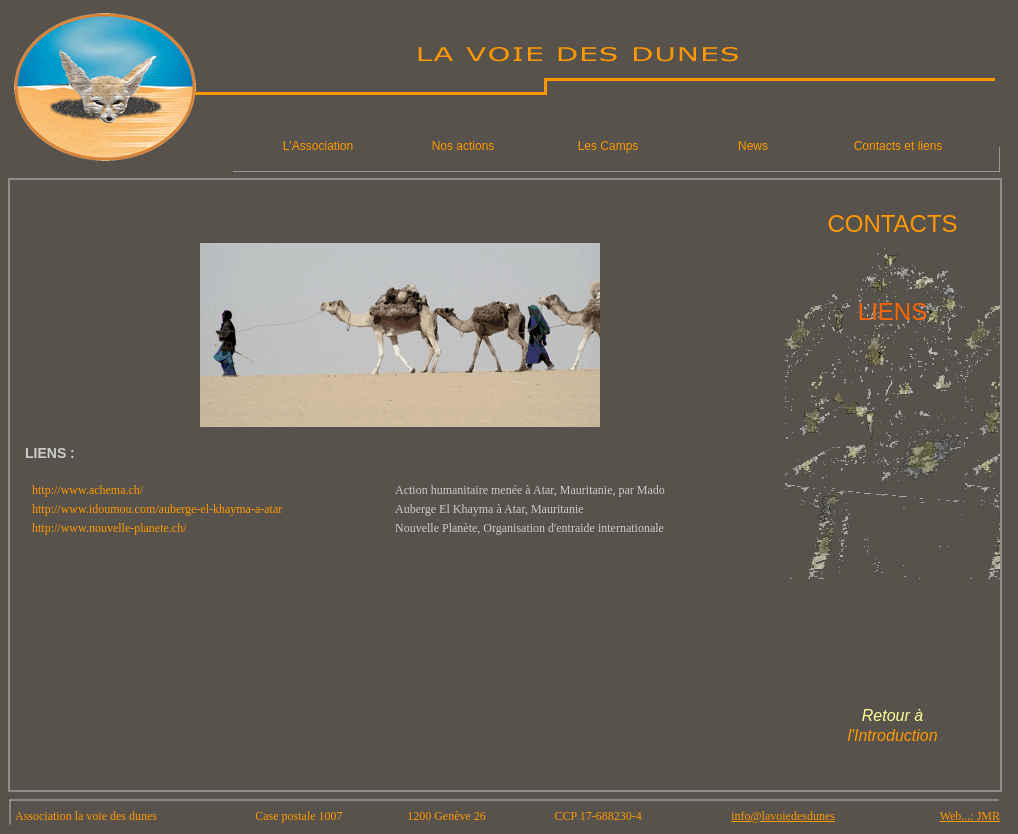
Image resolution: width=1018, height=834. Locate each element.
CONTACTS (892, 223)
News (753, 146)
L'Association (318, 146)
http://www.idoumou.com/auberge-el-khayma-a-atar (157, 509)
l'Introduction (892, 735)
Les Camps (608, 146)
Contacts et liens (898, 146)
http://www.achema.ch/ (87, 490)
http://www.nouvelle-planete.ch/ (109, 528)
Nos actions (463, 146)
